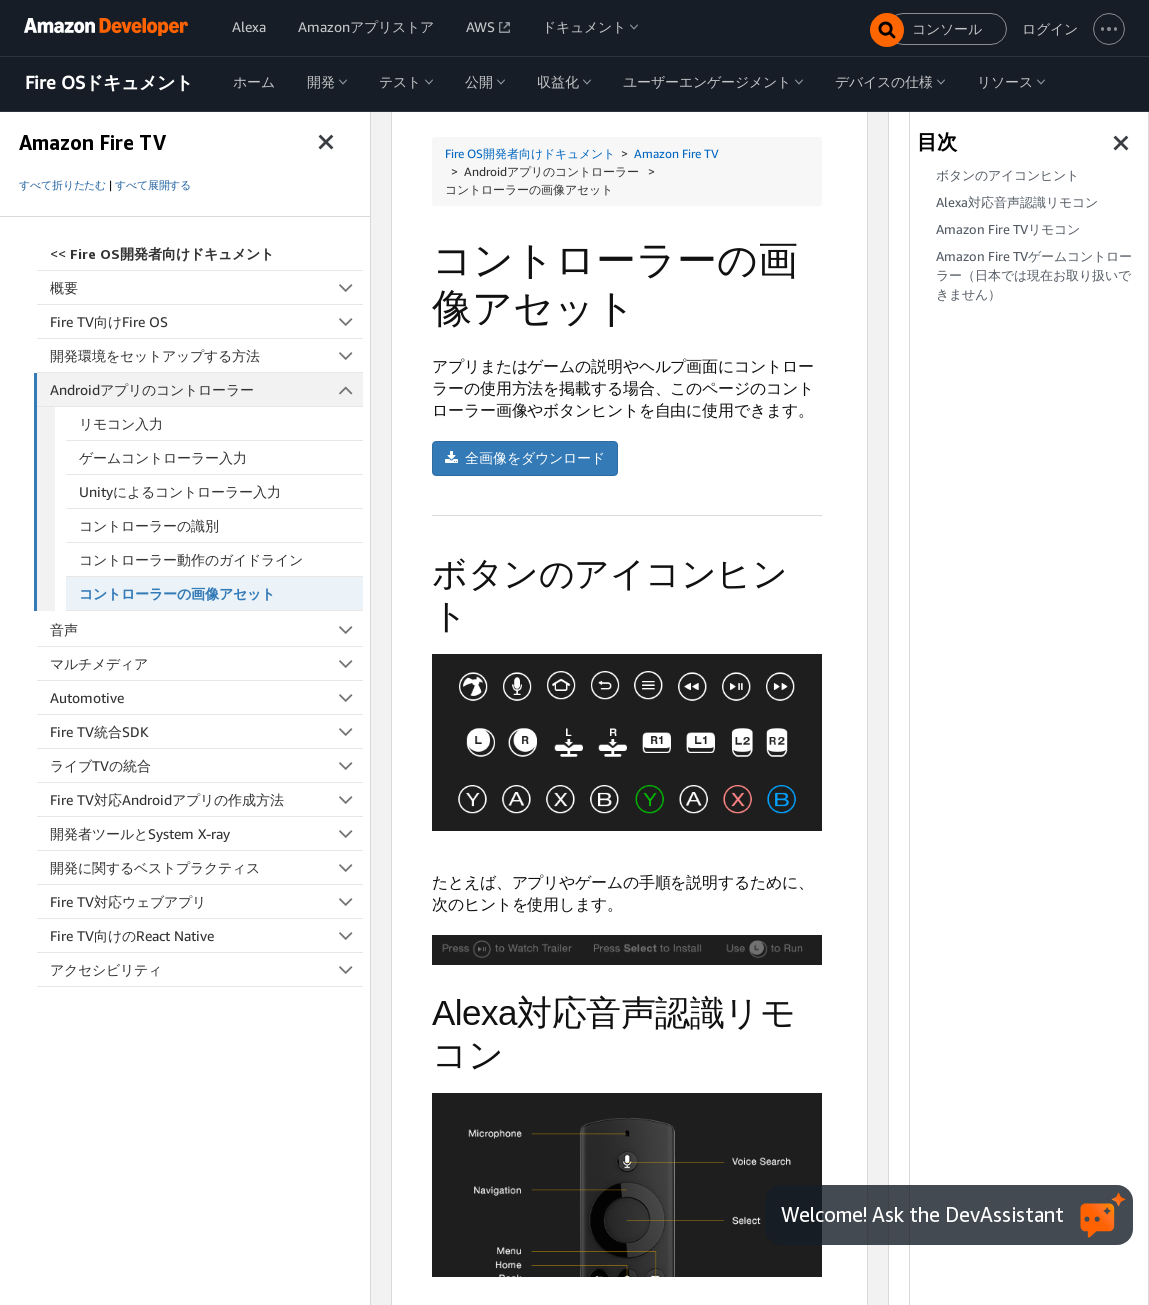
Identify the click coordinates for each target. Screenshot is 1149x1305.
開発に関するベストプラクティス (206, 867)
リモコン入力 (121, 423)
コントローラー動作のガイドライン (191, 559)
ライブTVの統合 (206, 765)
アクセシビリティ (206, 969)
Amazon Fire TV (676, 153)
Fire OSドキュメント (109, 83)
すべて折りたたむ (62, 185)
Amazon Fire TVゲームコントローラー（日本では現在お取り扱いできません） (1034, 275)
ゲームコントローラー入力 (163, 457)
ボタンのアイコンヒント (1007, 175)
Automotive (206, 697)
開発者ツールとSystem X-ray (206, 833)
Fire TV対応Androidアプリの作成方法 (206, 799)
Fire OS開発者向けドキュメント (530, 153)
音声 (206, 629)
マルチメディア (206, 663)
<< (162, 253)
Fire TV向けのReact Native (206, 935)
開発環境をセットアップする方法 (206, 355)
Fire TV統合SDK (206, 731)
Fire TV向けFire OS (206, 321)
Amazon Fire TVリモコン (1008, 229)
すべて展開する (153, 185)
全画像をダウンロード (525, 457)
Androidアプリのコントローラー (207, 389)
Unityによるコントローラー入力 (180, 491)
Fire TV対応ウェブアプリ (206, 901)
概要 (206, 287)
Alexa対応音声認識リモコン (1017, 202)
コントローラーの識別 (149, 525)
